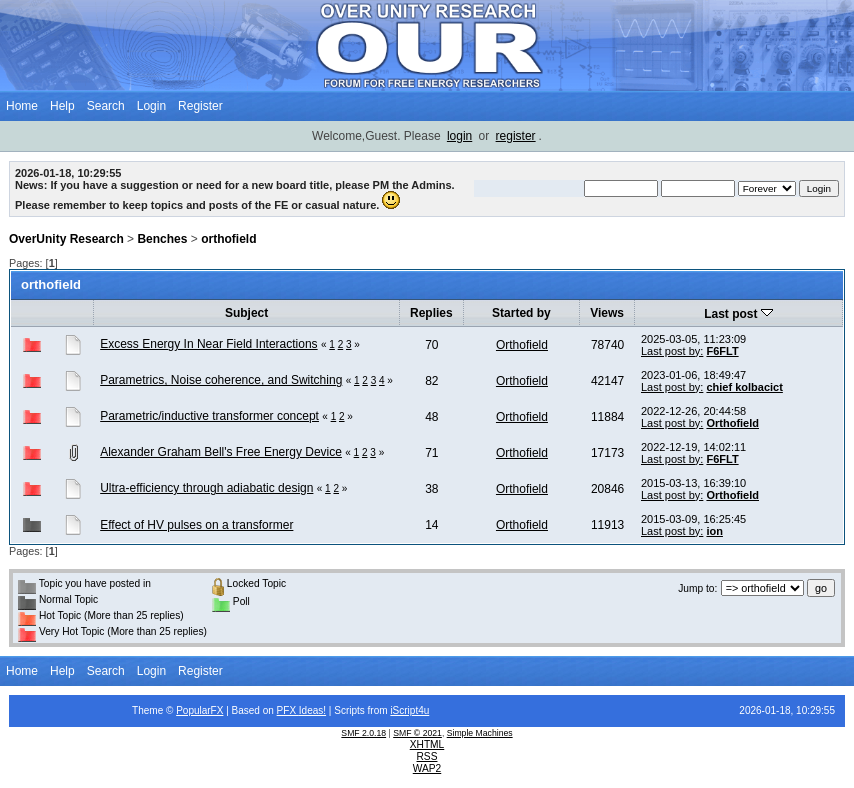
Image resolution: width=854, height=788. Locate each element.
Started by (521, 313)
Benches (162, 239)
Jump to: (697, 588)
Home (22, 106)
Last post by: (672, 351)
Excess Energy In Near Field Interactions (208, 344)
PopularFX (199, 710)
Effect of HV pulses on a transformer (196, 525)
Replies (431, 313)
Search (106, 106)
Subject (246, 313)
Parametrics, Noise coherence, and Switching (221, 380)
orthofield (228, 239)
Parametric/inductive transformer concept (209, 416)
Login (151, 106)
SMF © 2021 (417, 733)
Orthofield (522, 345)
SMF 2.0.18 (363, 733)
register (516, 136)
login (459, 136)
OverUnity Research (66, 239)
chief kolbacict (744, 387)
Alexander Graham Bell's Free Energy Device (221, 452)
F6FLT (722, 351)
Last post (738, 314)
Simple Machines (480, 733)
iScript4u (409, 710)
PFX (288, 710)
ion (714, 531)
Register (200, 106)
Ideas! (312, 710)
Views (607, 313)
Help (62, 106)
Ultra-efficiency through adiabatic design (206, 488)
